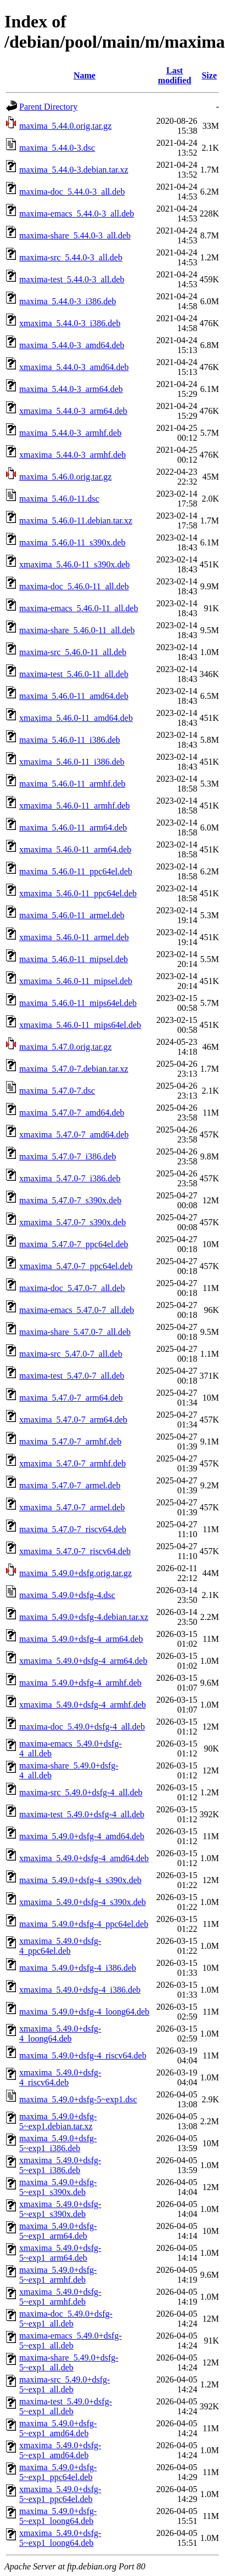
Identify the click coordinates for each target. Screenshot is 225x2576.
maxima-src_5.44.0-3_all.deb (70, 257)
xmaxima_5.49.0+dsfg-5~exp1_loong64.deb (60, 2537)
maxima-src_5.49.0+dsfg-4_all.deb (81, 1792)
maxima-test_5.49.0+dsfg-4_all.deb (81, 1814)
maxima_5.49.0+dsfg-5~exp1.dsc (78, 2099)
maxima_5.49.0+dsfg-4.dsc (67, 1595)
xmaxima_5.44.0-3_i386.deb (69, 323)
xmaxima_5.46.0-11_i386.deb (72, 761)
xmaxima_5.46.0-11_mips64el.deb (80, 1025)
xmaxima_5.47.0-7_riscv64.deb (75, 1551)
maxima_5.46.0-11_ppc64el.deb (75, 871)
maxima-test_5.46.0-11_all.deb (73, 674)
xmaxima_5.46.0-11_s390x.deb (74, 564)
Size (209, 75)
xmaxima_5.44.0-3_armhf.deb (72, 454)
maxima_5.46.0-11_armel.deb (72, 915)
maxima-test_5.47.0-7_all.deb (72, 1375)
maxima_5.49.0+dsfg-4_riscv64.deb (83, 2055)
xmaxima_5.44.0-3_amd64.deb (74, 367)
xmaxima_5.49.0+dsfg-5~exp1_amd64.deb (60, 2450)
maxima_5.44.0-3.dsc (57, 147)
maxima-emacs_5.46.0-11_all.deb (78, 608)
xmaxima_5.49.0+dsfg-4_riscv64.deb (60, 2077)
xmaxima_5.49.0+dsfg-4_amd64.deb (84, 1858)
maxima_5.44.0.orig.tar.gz (65, 125)
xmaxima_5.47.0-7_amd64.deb (74, 1134)
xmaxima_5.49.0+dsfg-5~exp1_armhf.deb (60, 2296)
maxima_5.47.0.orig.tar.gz (65, 1046)
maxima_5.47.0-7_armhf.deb (70, 1441)
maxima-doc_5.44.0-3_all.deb (72, 191)
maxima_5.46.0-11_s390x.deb (72, 542)
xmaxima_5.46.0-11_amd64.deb (76, 718)
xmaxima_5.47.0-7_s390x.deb (72, 1222)
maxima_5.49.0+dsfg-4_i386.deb (77, 1967)
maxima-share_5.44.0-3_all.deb (75, 235)
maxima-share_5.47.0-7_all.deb (75, 1332)
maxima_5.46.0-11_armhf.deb (72, 783)
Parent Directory (48, 106)
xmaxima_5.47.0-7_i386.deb (69, 1178)
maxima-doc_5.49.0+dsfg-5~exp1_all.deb (66, 2318)
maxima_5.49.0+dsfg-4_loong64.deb (84, 2011)
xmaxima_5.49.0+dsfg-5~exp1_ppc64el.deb (60, 2494)
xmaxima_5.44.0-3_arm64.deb (73, 411)
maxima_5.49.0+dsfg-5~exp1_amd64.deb (58, 2428)
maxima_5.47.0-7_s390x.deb (70, 1200)
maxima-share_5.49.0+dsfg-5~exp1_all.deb (69, 2362)
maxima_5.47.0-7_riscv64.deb (72, 1529)
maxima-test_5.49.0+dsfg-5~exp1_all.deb (65, 2406)
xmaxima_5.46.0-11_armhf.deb (74, 805)
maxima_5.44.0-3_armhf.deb (70, 432)
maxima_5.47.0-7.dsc (57, 1090)
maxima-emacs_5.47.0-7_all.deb (76, 1310)
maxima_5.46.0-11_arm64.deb (73, 827)
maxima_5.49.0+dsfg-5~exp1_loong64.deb (58, 2516)
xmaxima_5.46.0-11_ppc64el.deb (78, 893)
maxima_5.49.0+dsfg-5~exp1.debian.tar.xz (58, 2121)
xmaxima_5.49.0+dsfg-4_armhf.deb (82, 1704)
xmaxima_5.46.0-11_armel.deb (74, 937)
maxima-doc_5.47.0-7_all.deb (72, 1288)
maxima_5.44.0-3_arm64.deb (71, 389)
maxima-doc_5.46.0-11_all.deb (74, 586)
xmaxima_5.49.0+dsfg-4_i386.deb (79, 1989)
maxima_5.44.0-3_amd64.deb (72, 345)
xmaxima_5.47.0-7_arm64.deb (73, 1419)
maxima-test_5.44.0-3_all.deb (72, 279)
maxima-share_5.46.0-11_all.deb (76, 630)
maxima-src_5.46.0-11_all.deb (72, 652)
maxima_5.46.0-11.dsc (59, 498)
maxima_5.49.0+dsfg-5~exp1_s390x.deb (58, 2187)
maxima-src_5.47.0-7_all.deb (70, 1353)
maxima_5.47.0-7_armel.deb (69, 1485)
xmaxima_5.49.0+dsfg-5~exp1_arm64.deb (60, 2252)
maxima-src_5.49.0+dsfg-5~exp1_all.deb (64, 2384)
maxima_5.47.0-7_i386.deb (67, 1156)
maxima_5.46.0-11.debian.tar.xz (75, 520)
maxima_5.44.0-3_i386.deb (67, 301)
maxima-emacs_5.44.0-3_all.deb (76, 213)
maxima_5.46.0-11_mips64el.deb (78, 1003)
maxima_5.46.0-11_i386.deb (69, 739)
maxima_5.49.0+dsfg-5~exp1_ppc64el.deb (58, 2472)
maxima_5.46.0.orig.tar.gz (65, 476)
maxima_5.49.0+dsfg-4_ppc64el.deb (83, 1924)
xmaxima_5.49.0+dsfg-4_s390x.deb (82, 1902)
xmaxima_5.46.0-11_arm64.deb (75, 849)
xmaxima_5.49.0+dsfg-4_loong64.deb (60, 2033)
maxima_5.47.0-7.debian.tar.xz (73, 1068)
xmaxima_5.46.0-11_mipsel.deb (75, 981)
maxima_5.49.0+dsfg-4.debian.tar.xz (83, 1617)
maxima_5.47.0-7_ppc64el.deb (73, 1244)
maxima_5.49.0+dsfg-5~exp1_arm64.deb (58, 2231)
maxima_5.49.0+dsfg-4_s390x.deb (80, 1880)
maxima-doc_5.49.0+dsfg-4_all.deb (82, 1726)
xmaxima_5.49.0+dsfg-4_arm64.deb (83, 1660)
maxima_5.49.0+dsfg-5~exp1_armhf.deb (58, 2274)
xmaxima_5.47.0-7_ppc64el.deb (76, 1266)
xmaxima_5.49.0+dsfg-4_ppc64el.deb (60, 1945)
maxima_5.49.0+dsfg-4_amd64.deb (81, 1836)
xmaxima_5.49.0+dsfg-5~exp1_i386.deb (60, 2165)
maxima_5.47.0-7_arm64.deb (71, 1397)
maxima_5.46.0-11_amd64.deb (73, 696)
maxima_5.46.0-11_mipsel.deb (73, 959)
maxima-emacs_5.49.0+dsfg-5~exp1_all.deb (70, 2340)
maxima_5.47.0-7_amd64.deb (72, 1112)
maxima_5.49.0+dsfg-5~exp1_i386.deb (58, 2143)
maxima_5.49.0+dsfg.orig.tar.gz (75, 1573)
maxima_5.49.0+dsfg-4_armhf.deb (80, 1682)
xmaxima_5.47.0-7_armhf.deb (72, 1463)
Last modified (174, 75)
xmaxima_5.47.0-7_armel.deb (72, 1507)
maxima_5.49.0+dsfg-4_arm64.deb (81, 1639)
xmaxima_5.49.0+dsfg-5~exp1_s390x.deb (60, 2209)
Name (84, 75)
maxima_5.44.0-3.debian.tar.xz (73, 169)
